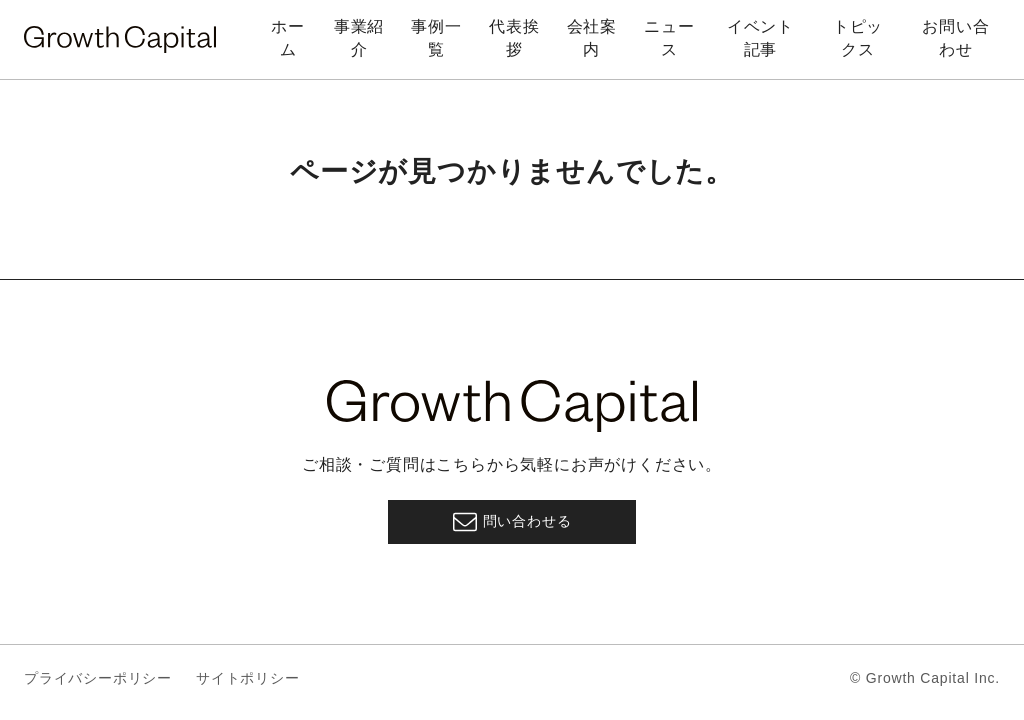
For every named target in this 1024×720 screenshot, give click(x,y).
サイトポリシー (248, 678)
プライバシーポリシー (98, 678)
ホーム (288, 37)
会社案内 (592, 37)
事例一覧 (436, 37)
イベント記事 (760, 37)
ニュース (669, 37)
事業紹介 (359, 37)
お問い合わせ (955, 37)
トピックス (858, 37)
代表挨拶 (514, 37)
